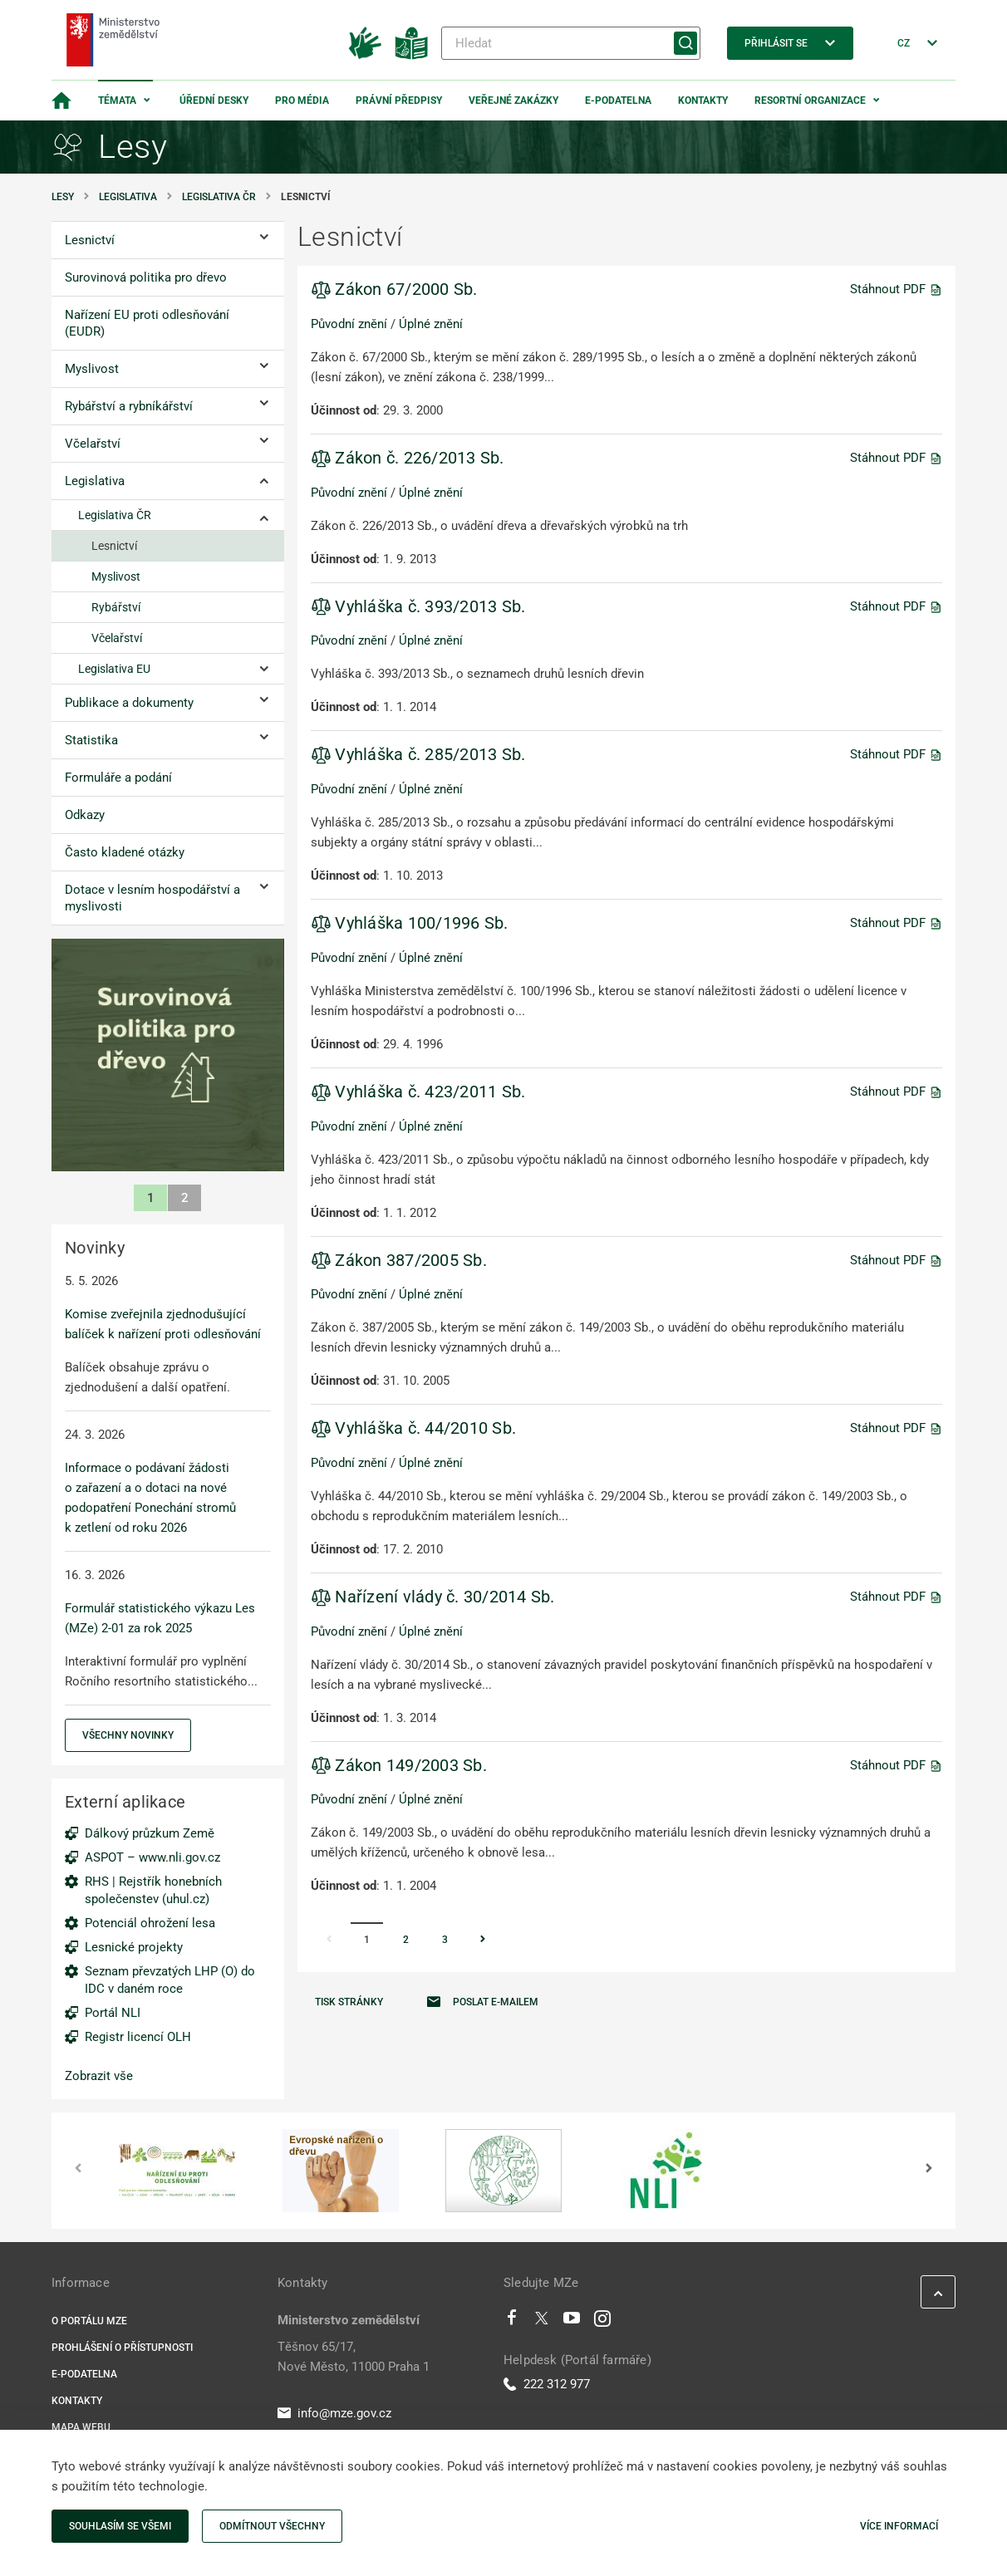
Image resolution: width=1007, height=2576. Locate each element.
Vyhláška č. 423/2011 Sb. (418, 1092)
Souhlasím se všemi (120, 2526)
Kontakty (703, 100)
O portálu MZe (89, 2321)
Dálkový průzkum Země (149, 1833)
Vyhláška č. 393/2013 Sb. (418, 606)
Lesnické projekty (134, 1947)
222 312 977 (547, 2384)
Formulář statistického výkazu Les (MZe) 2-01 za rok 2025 (160, 1618)
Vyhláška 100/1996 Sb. (409, 923)
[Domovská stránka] (61, 100)
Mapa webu (81, 2427)
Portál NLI (112, 2012)
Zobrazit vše (99, 2075)
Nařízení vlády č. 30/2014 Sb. (433, 1597)
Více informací (899, 2526)
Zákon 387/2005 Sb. (399, 1260)
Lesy (63, 197)
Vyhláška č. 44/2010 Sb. (413, 1428)
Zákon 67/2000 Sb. (394, 289)
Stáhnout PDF (896, 289)
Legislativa (128, 197)
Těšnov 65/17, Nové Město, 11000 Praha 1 (354, 2356)
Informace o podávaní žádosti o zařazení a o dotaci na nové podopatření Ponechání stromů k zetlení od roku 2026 (150, 1497)
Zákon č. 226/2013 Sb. (407, 458)
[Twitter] (541, 2321)
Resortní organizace (810, 100)
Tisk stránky (349, 2002)
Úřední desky (213, 100)
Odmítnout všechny (272, 2526)
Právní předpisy (399, 100)
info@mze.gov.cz (334, 2413)
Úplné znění (431, 323)
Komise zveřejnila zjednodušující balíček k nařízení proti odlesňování (163, 1324)
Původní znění (349, 323)
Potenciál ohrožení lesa (150, 1923)
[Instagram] (602, 2321)
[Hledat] (570, 43)
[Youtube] (572, 2321)
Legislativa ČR (219, 197)
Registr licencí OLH (138, 2036)
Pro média (302, 100)
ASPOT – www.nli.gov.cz (152, 1857)
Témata (117, 100)
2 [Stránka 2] (406, 1939)
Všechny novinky (128, 1735)
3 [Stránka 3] (445, 1939)
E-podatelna (618, 100)
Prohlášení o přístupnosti (122, 2347)
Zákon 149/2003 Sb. (399, 1765)
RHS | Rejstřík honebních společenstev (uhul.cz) (153, 1890)
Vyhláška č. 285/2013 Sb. (418, 754)
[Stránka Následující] (483, 1940)
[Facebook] (512, 2321)
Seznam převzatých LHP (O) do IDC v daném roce (170, 1980)
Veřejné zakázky (513, 100)
